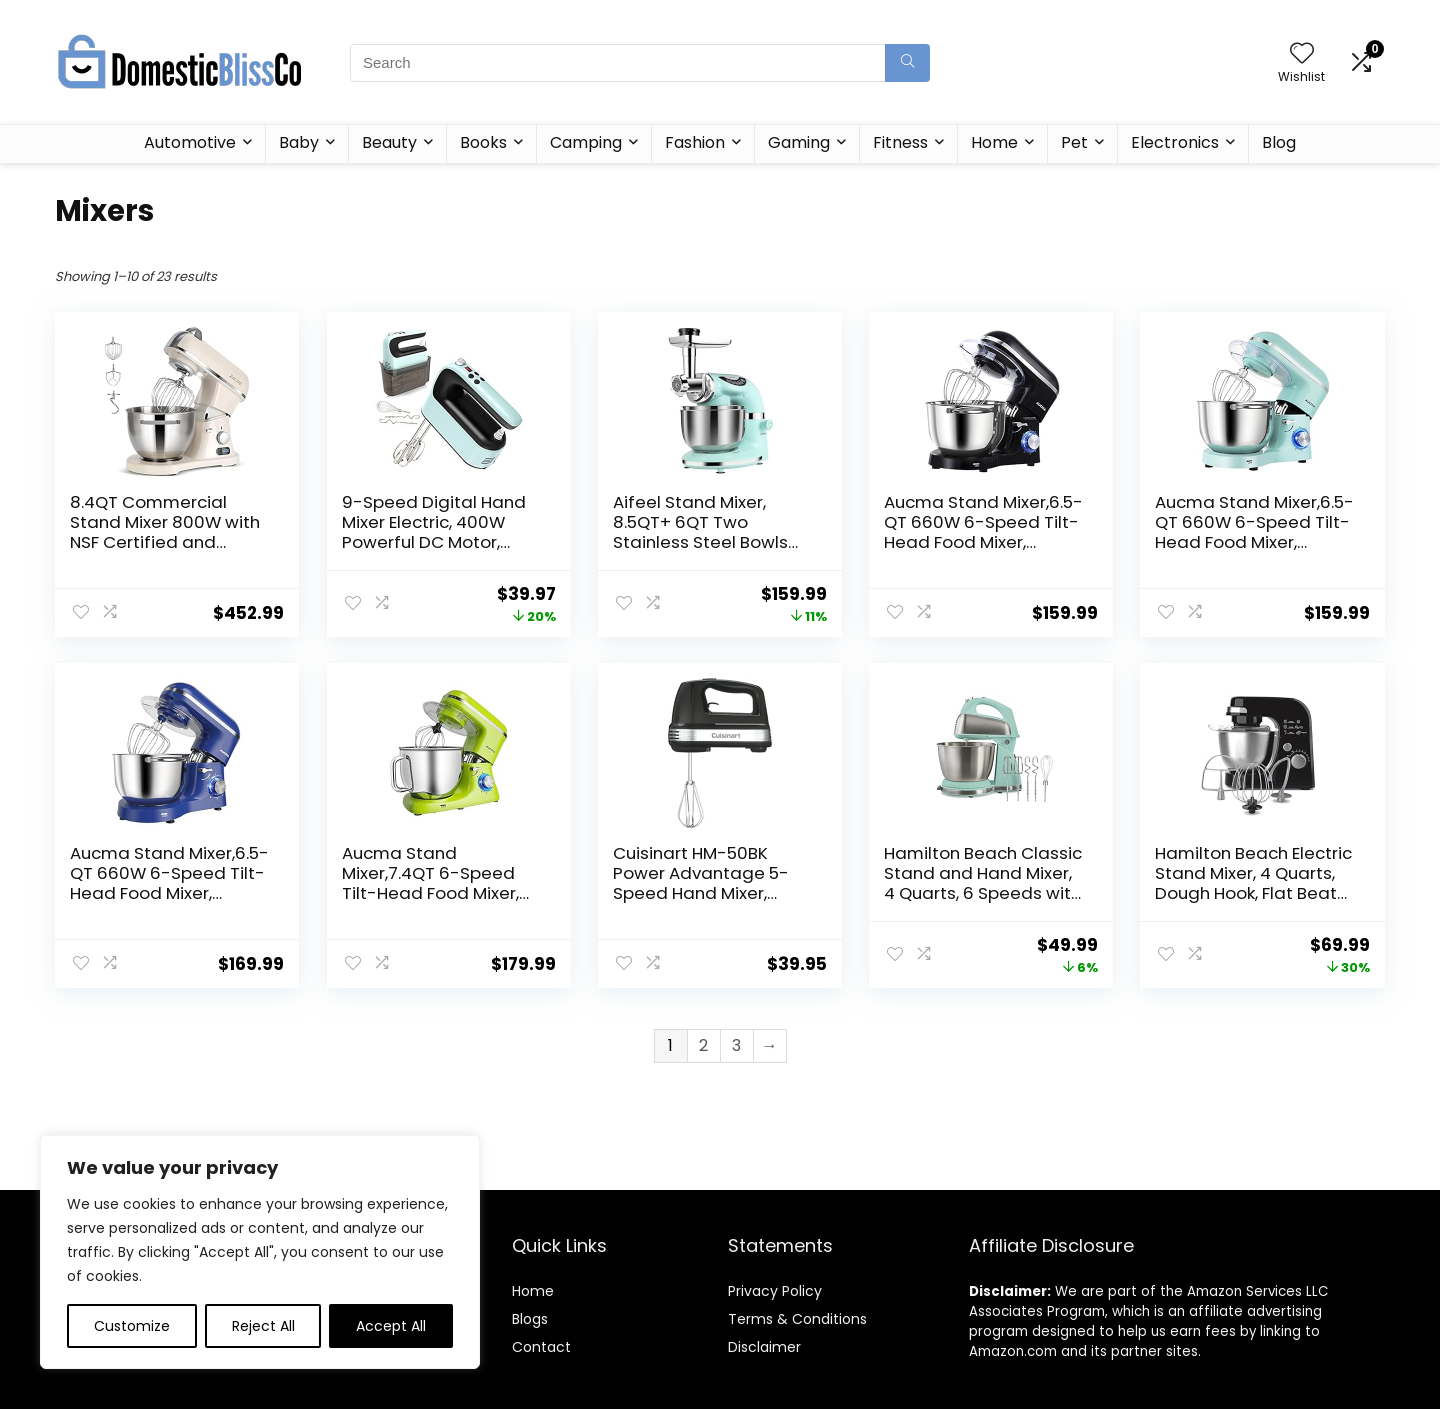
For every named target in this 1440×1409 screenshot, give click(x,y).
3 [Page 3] (736, 1045)
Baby (299, 142)
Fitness (900, 142)
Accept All (391, 1326)
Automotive (190, 142)
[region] (260, 1252)
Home (994, 142)
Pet (1074, 142)
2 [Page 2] (703, 1045)
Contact (541, 1347)
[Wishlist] (1302, 54)
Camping (586, 142)
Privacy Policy (775, 1291)
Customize (132, 1326)
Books (483, 142)
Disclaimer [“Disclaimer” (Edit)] (764, 1347)
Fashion (695, 142)
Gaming (799, 142)
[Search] (907, 63)
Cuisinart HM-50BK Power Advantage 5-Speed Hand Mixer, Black (701, 883)
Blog (1279, 142)
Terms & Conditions (797, 1319)
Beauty (389, 142)
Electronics (1175, 142)
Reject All (263, 1326)
